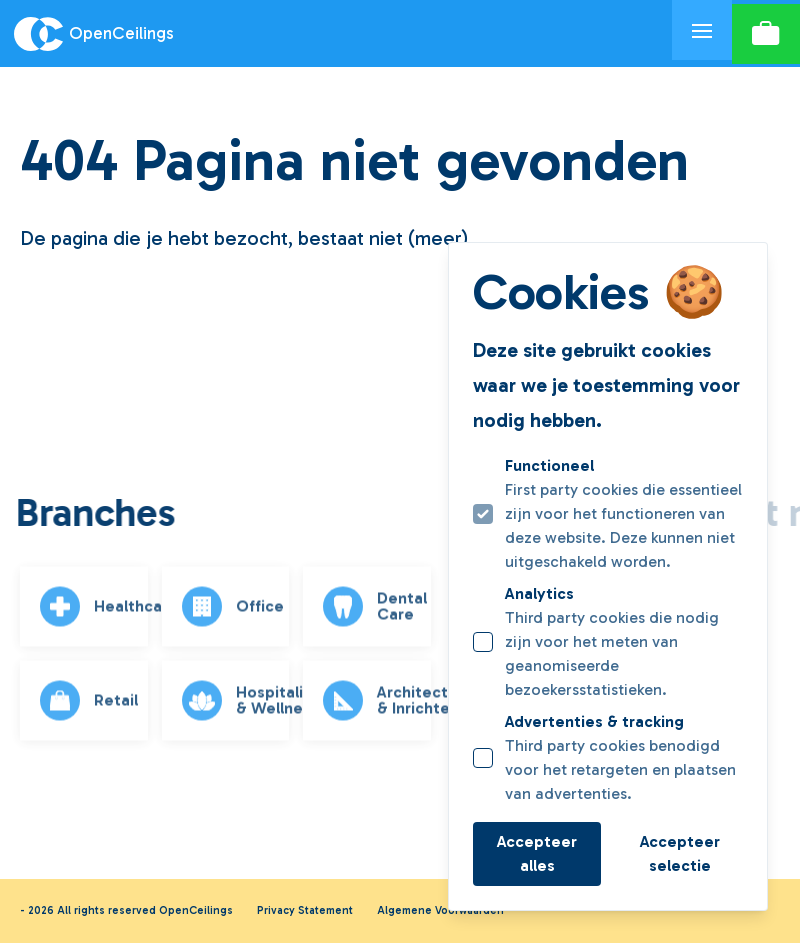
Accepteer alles (537, 853)
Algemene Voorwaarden (440, 910)
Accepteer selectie (680, 853)
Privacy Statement (305, 910)
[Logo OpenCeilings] (336, 34)
